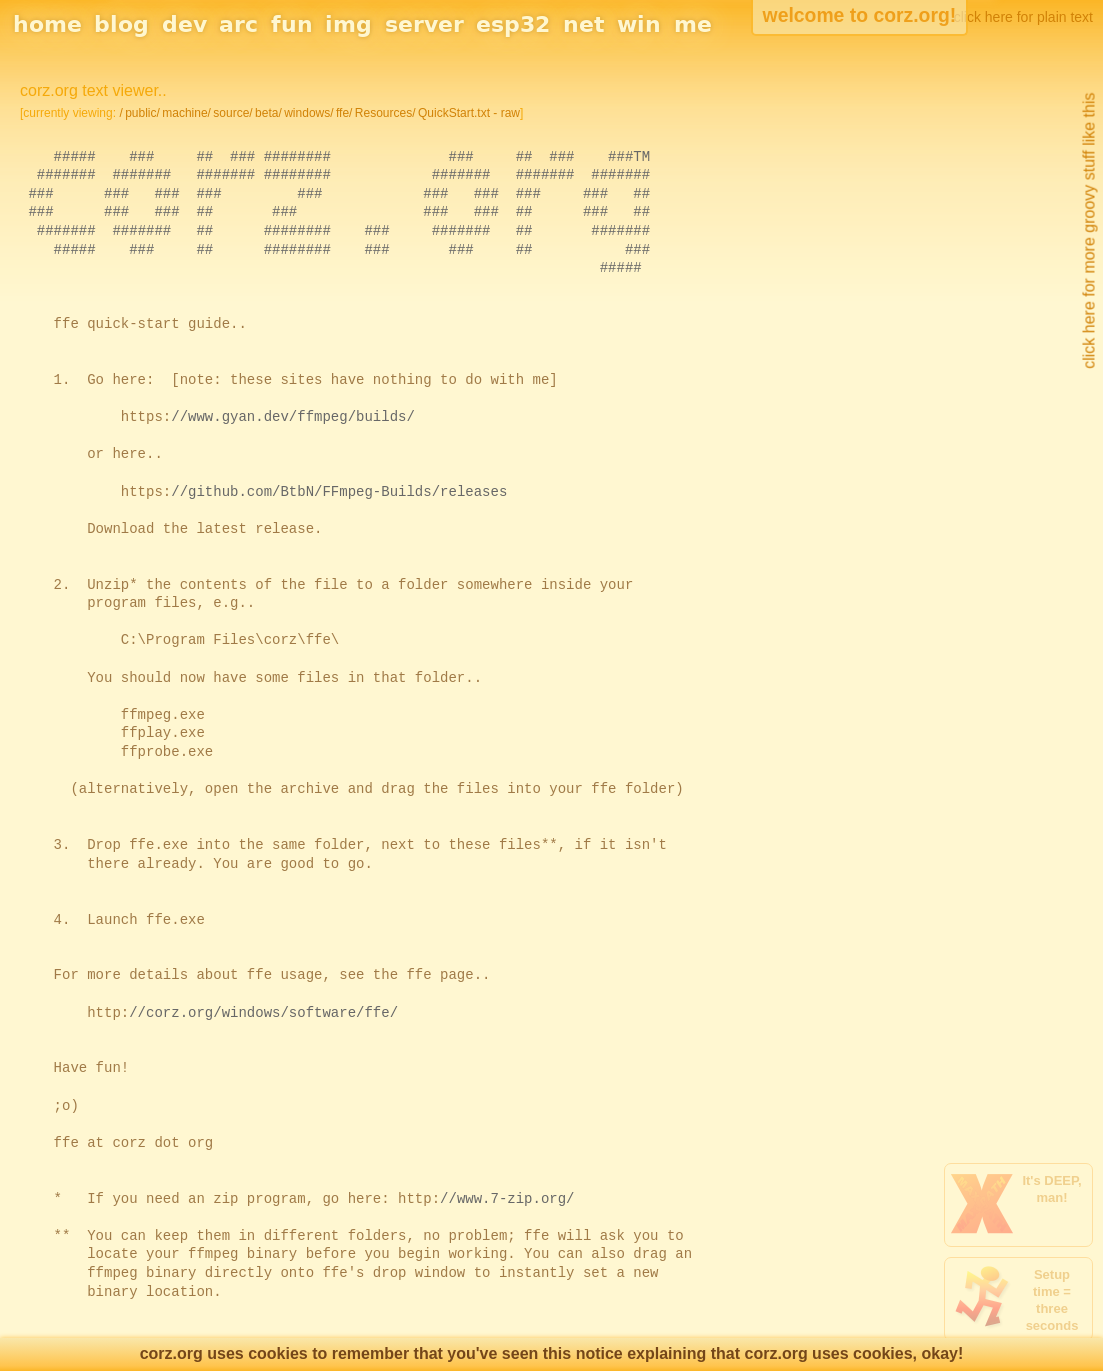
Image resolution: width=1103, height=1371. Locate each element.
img (348, 24)
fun (292, 24)
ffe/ (344, 113)
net (584, 24)
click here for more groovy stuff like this (1088, 231)
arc (238, 24)
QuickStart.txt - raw (469, 113)
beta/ (268, 113)
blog (121, 24)
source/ (232, 113)
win (639, 24)
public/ (142, 113)
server (424, 24)
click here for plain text (1023, 17)
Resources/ (385, 113)
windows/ (308, 113)
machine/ (186, 113)
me (693, 24)
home (47, 24)
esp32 (513, 24)
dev (184, 24)
